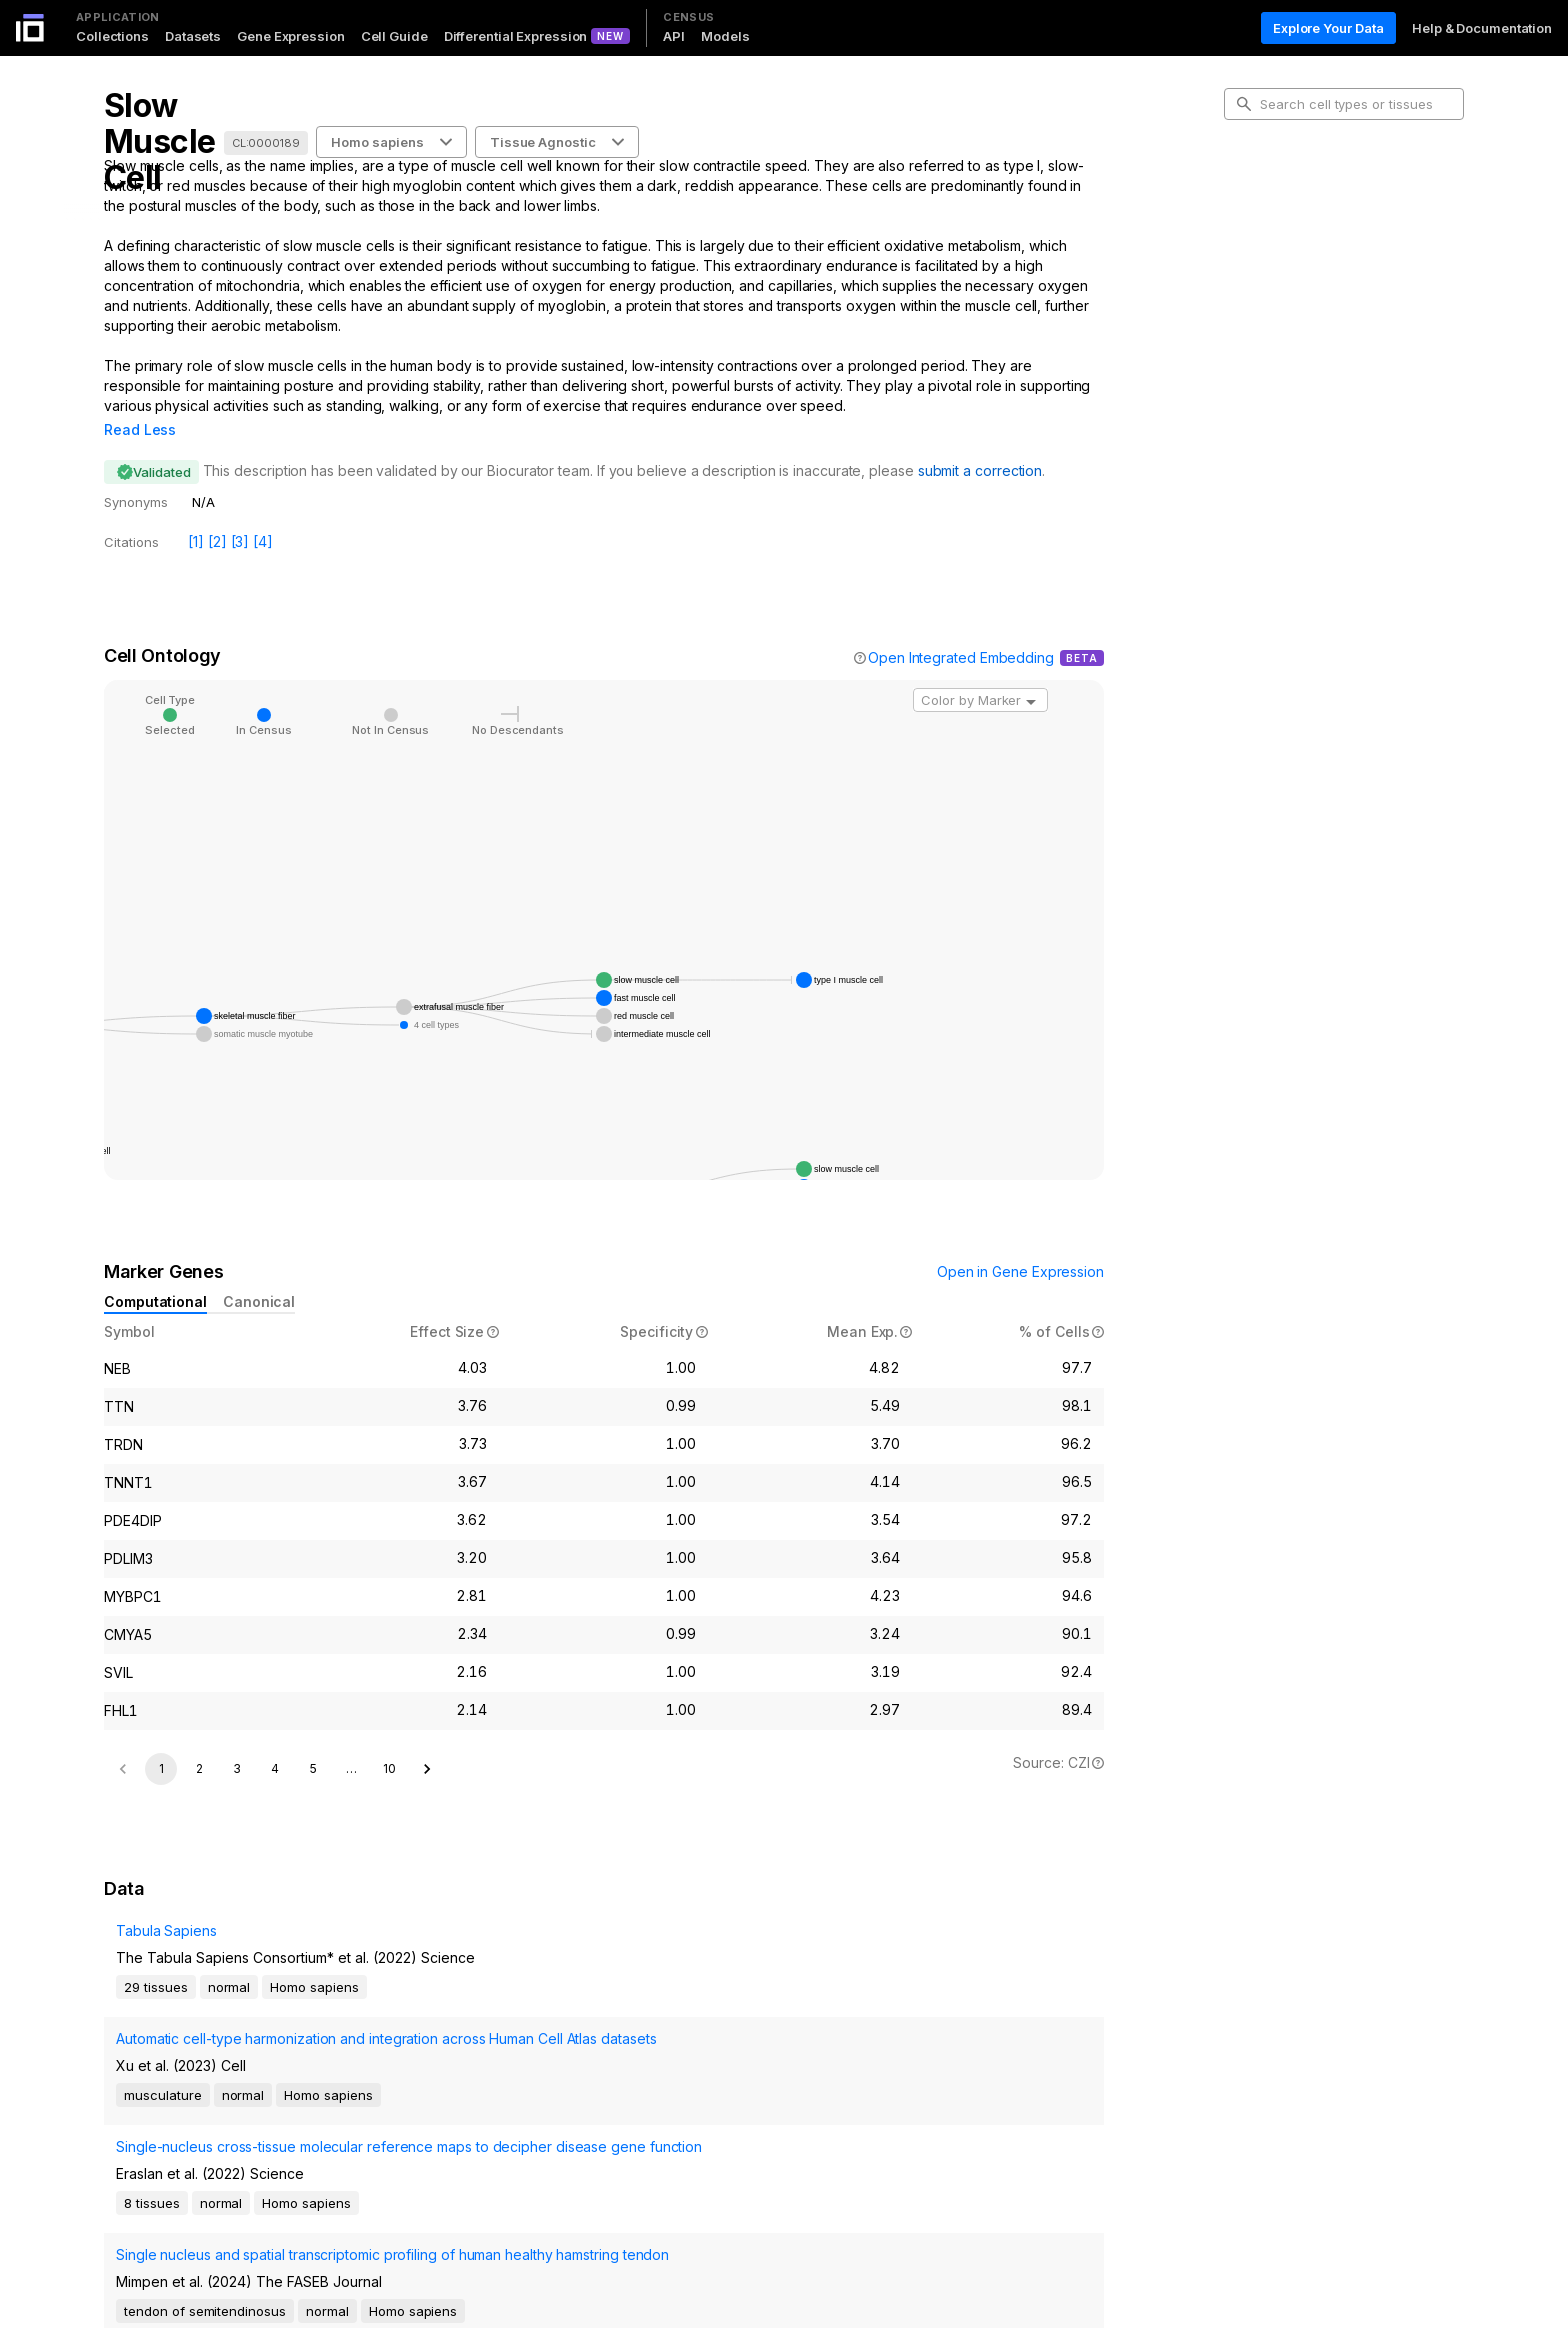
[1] (196, 513)
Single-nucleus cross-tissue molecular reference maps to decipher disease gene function (243, 2086)
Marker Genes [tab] (1284, 258)
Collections (112, 36)
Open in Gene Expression (1020, 1243)
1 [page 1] (161, 1740)
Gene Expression (291, 36)
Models (725, 36)
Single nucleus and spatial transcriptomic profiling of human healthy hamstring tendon (247, 2152)
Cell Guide (394, 36)
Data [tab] (1254, 290)
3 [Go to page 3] (237, 1740)
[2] (217, 513)
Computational (155, 1273)
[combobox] (980, 672)
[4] (263, 513)
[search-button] (1244, 104)
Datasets (193, 36)
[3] (240, 513)
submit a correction (980, 442)
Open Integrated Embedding (961, 629)
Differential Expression (516, 36)
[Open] (1031, 674)
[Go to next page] (427, 1741)
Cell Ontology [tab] (1281, 226)
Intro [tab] (1254, 194)
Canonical (259, 1273)
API (674, 36)
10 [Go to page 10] (389, 1740)
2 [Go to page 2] (199, 1740)
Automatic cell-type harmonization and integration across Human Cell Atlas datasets (247, 2020)
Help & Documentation (1482, 28)
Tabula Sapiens (154, 1934)
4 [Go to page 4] (275, 1740)
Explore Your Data (1328, 28)
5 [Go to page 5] (313, 1740)
